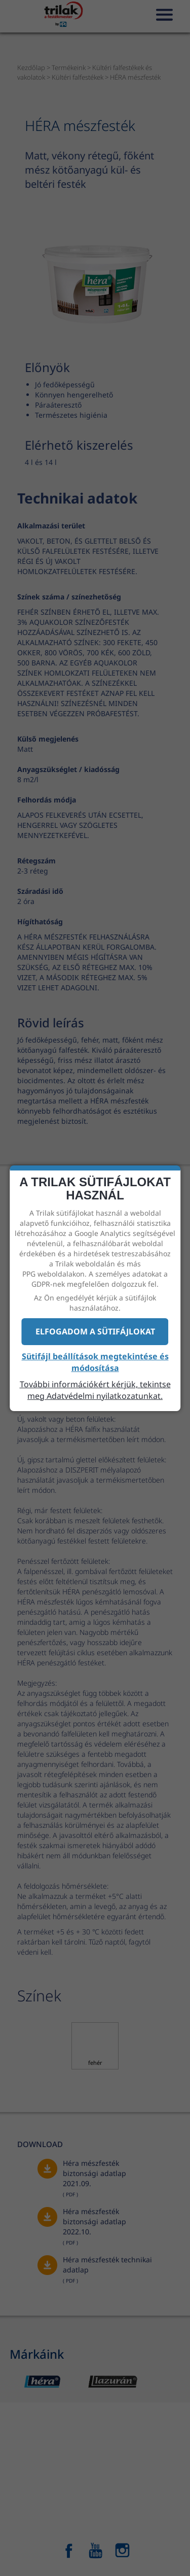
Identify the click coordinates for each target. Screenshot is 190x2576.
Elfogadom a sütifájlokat (95, 1331)
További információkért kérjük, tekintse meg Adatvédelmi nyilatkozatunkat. (95, 1390)
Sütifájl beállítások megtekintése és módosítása (95, 1362)
